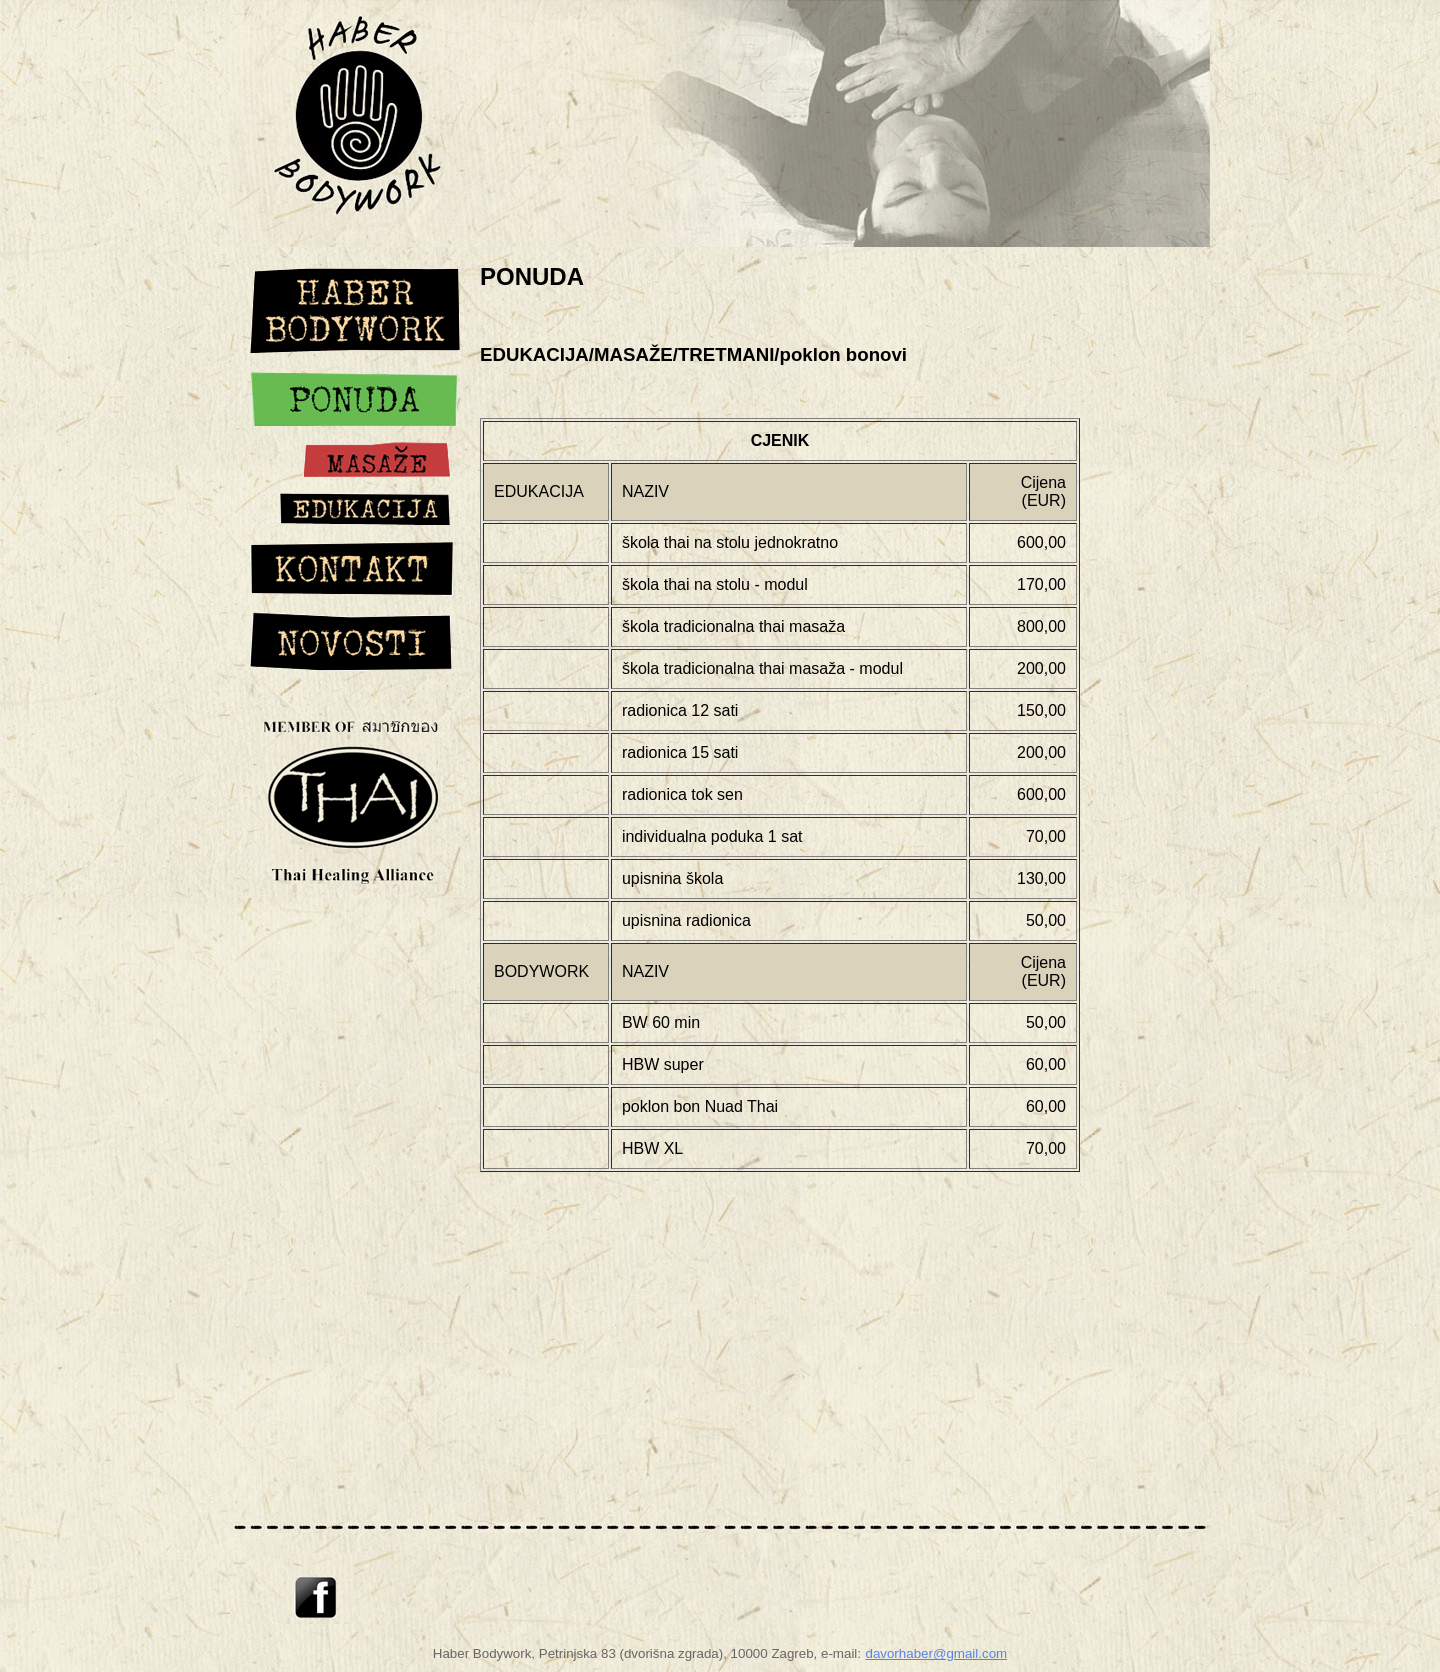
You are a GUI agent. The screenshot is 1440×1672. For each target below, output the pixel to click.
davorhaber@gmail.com (936, 1653)
